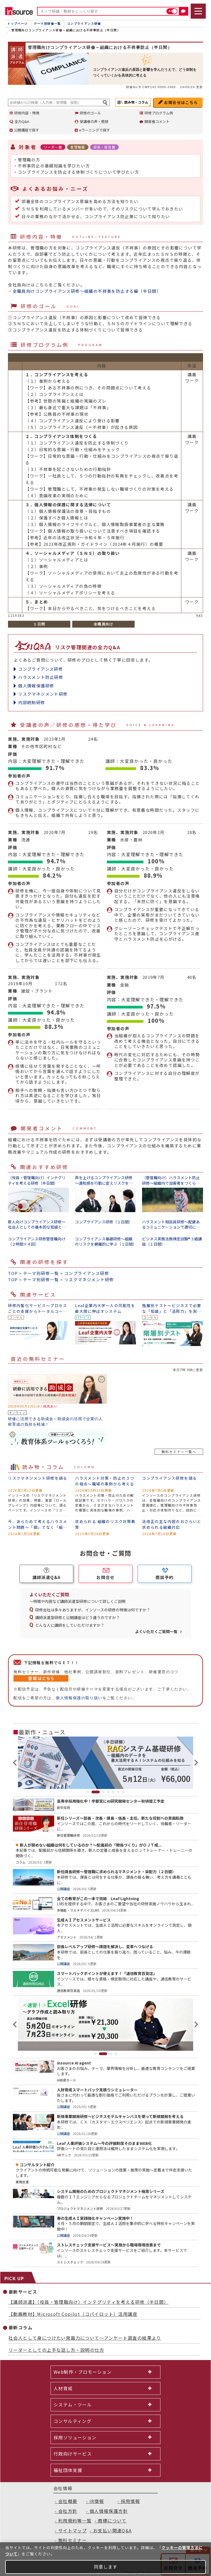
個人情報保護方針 (109, 2511)
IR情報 (97, 2501)
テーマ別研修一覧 (41, 1273)
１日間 (39, 624)
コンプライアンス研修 (40, 669)
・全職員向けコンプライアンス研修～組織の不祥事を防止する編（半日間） (84, 291)
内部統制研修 (31, 702)
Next (195, 1762)
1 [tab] (88, 1792)
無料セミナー (72, 2540)
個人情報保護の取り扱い (79, 1698)
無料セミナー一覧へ (179, 1451)
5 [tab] (113, 1792)
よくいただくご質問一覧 (156, 1631)
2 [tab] (95, 1792)
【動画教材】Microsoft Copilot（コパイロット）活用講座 (73, 2314)
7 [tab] (123, 1792)
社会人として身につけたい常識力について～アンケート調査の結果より (85, 2338)
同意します (105, 2566)
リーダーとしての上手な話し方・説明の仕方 (56, 2350)
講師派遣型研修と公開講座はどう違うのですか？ (77, 1617)
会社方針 (67, 2511)
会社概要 (67, 2501)
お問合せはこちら (181, 102)
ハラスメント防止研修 (40, 677)
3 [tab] (103, 1792)
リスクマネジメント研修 (43, 694)
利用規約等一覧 (75, 2520)
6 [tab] (118, 1792)
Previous (15, 1762)
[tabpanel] (105, 1763)
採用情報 (130, 2501)
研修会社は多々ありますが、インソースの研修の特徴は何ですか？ (92, 1610)
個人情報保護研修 (36, 686)
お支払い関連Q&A (112, 2530)
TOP (13, 1273)
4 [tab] (108, 1792)
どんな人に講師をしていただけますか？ (69, 1625)
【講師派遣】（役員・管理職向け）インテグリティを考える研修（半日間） (89, 2302)
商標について (112, 2520)
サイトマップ (72, 2530)
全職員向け (103, 624)
